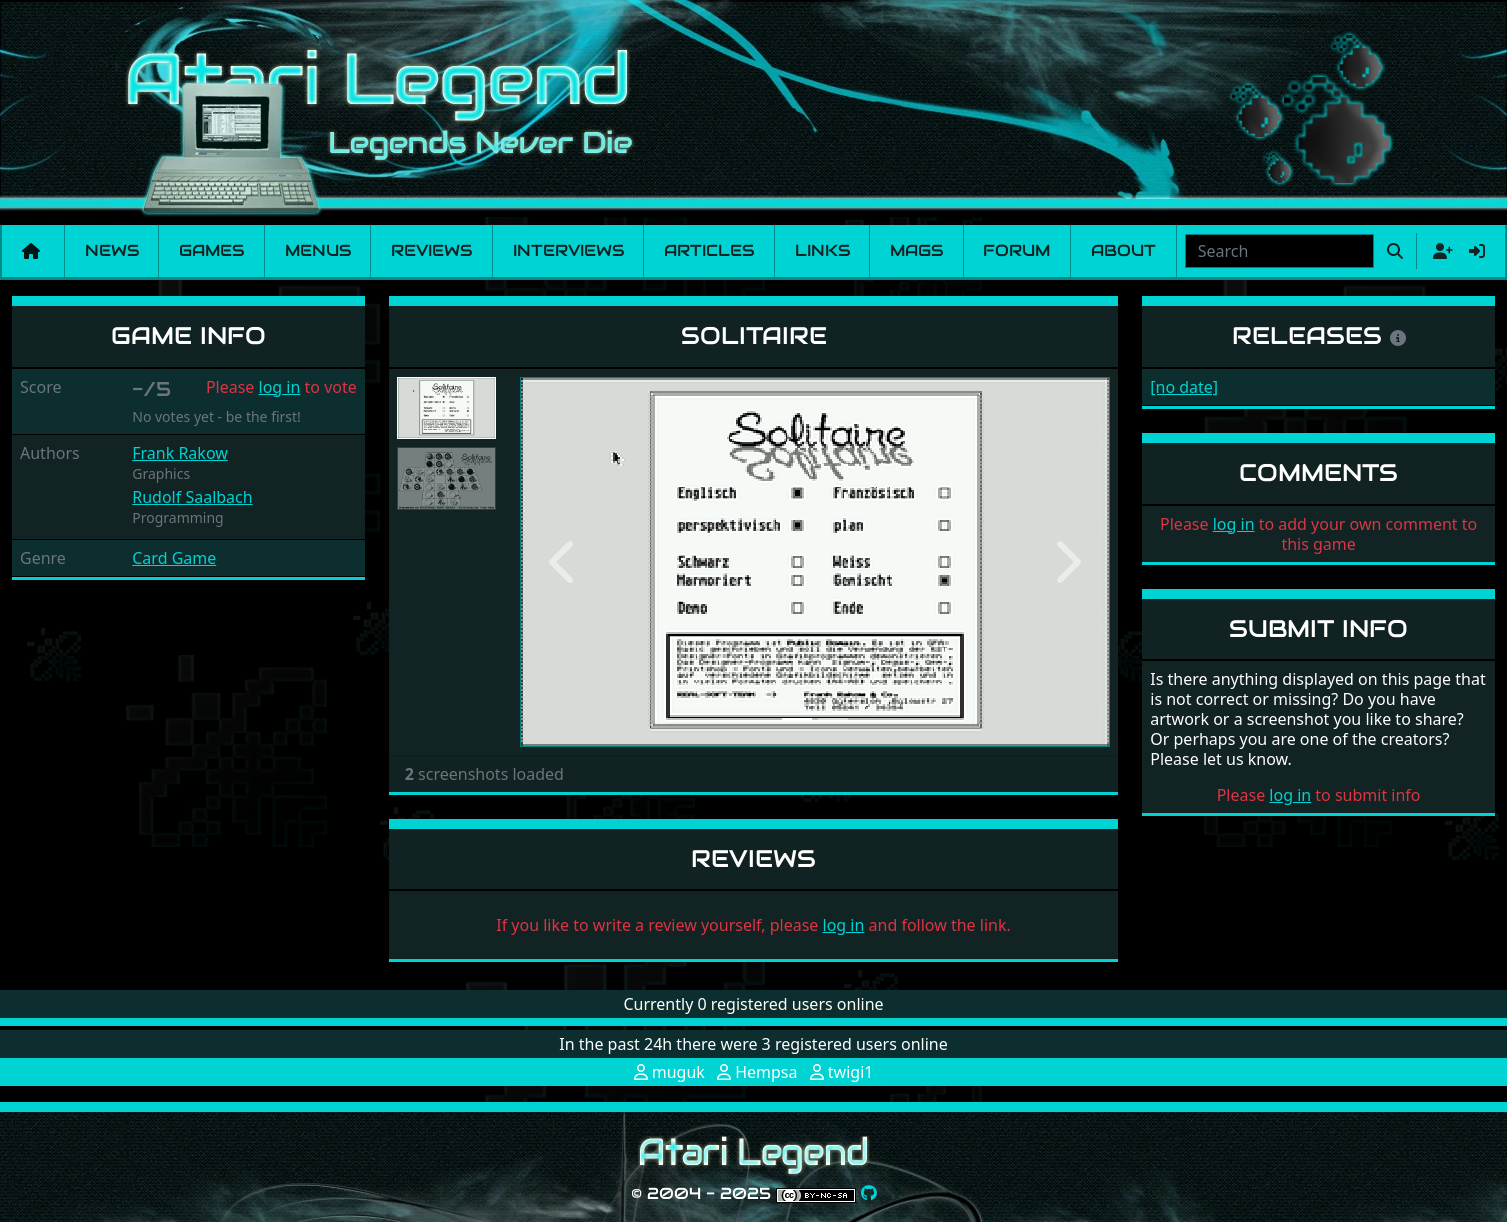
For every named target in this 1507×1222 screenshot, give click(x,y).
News (112, 250)
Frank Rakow (180, 453)
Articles (709, 250)
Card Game (174, 558)
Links (822, 250)
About (1123, 250)
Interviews (568, 250)
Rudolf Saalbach (192, 497)
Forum (1016, 250)
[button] (564, 562)
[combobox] (1279, 251)
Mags (916, 250)
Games (211, 250)
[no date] (1184, 387)
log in (280, 387)
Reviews (431, 250)
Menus (318, 250)
